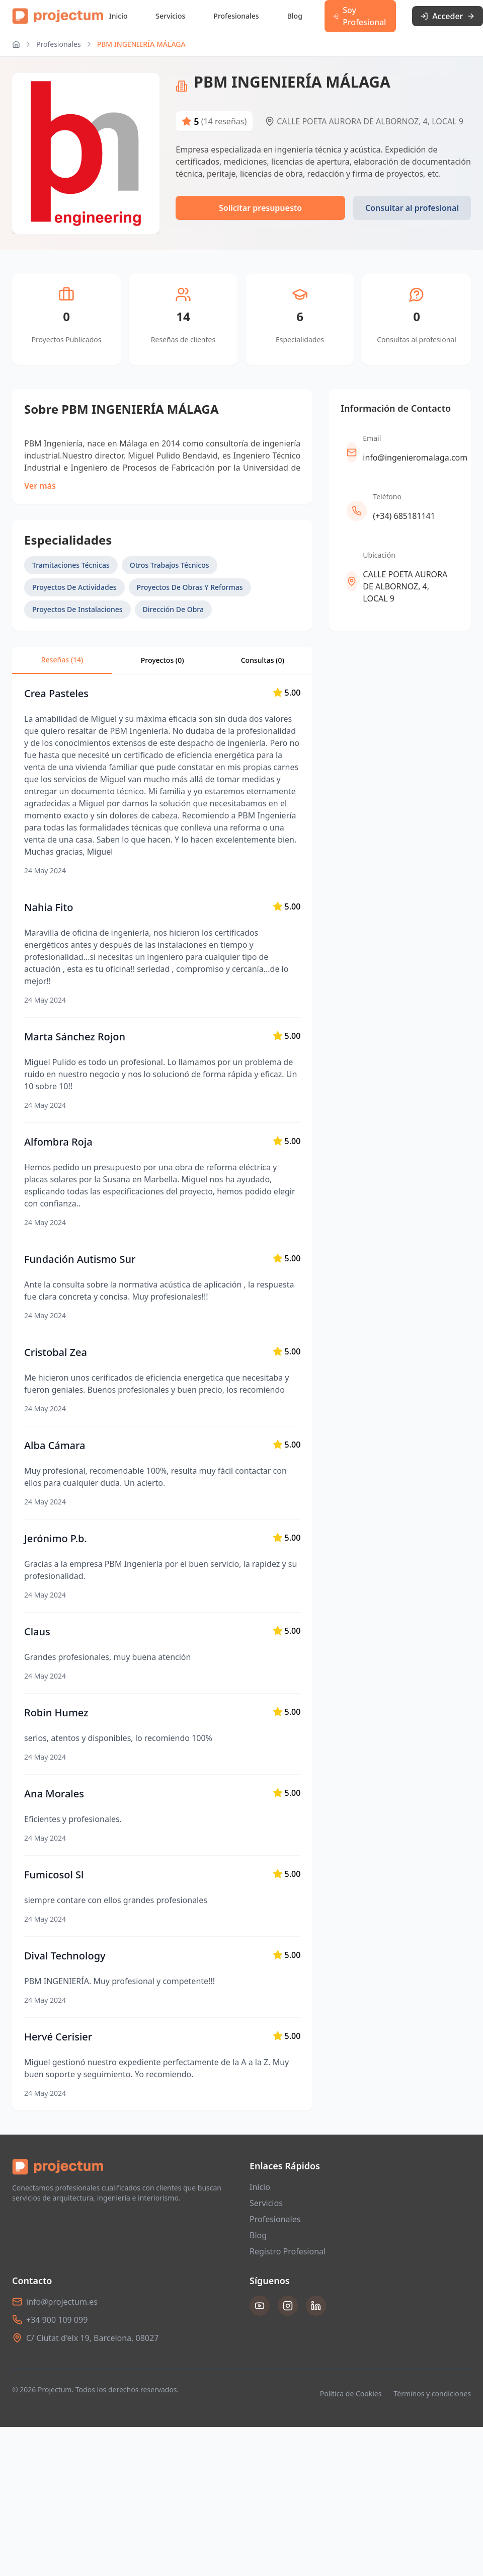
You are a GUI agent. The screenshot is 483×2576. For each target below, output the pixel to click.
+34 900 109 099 (57, 2319)
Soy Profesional (359, 16)
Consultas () (262, 660)
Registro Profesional (288, 2251)
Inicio (118, 16)
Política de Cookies (351, 2393)
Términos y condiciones (432, 2393)
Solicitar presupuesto (260, 207)
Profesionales (236, 16)
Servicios (171, 16)
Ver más (40, 485)
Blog (294, 16)
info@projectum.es (62, 2301)
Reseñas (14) (62, 659)
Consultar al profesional (412, 207)
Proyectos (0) (162, 660)
